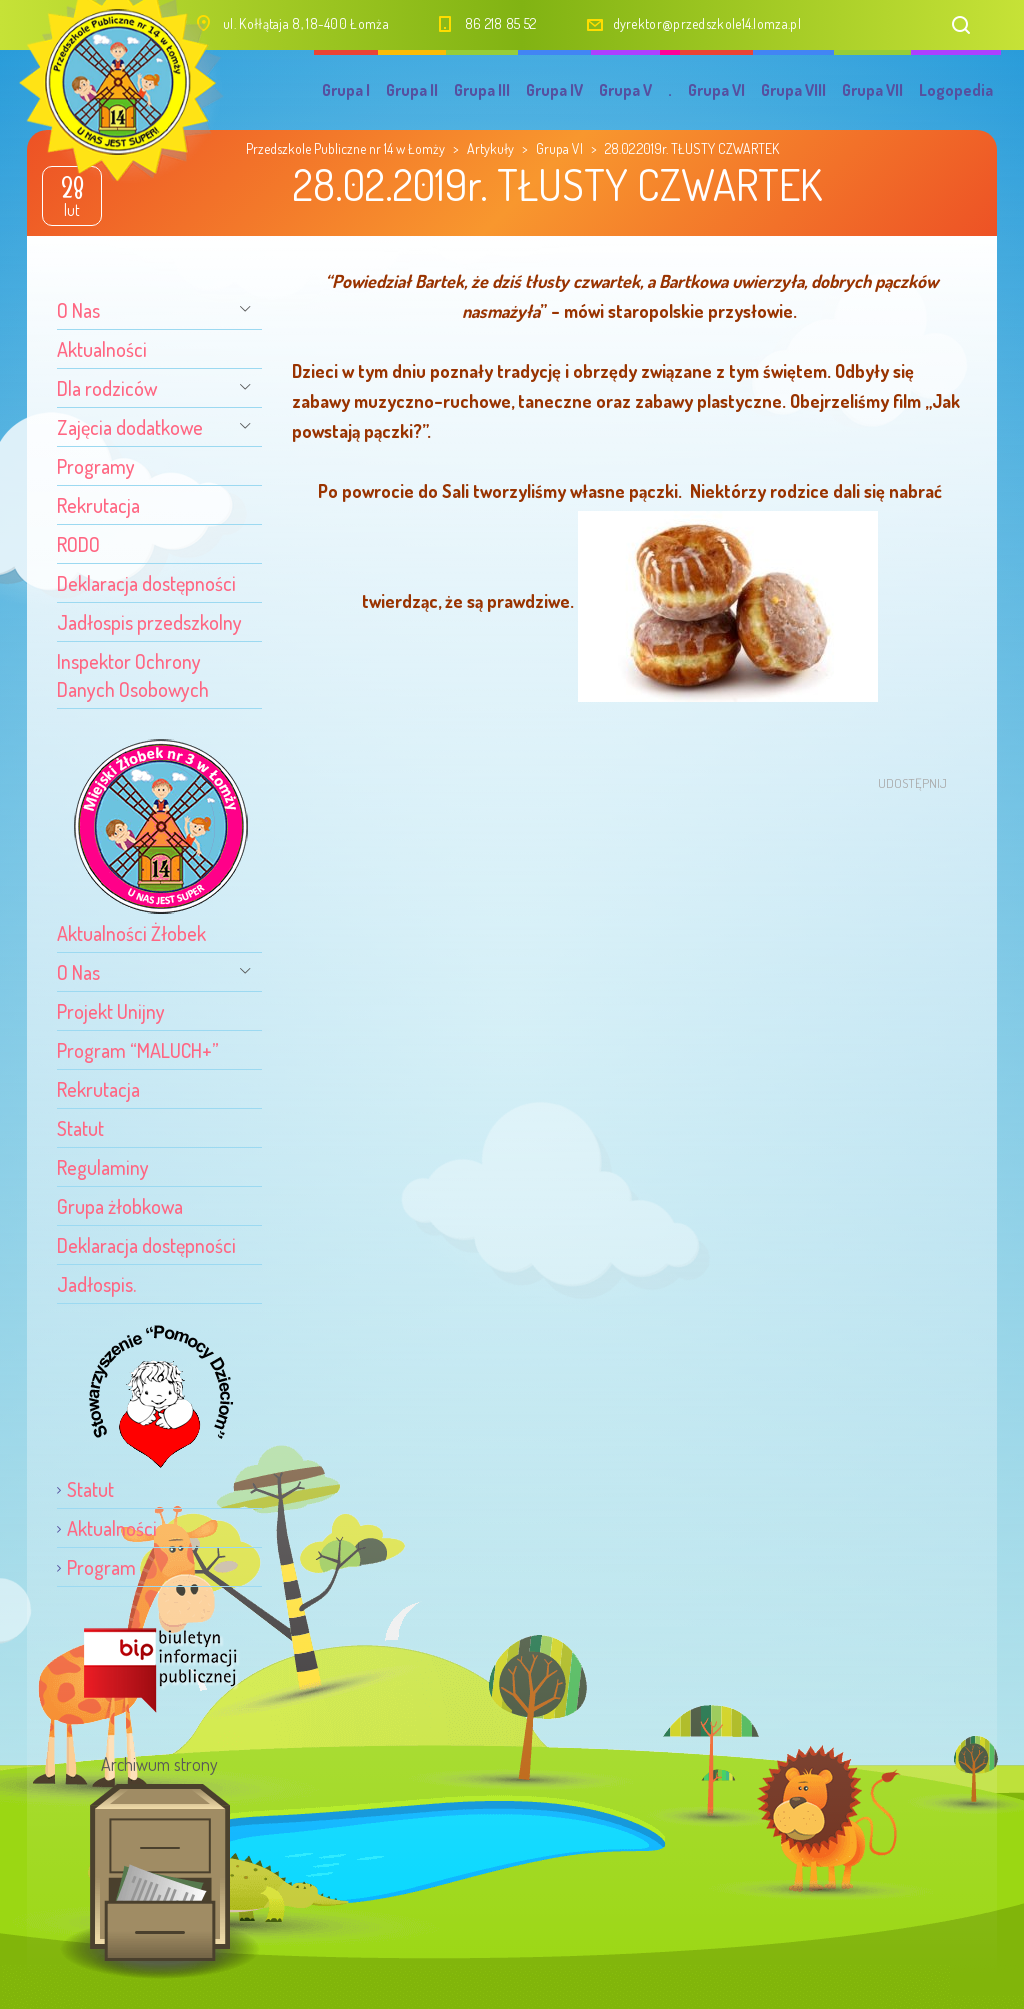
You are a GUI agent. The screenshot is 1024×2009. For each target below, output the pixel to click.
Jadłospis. (96, 1284)
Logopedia (956, 90)
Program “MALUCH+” (138, 1050)
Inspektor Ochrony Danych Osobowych (133, 675)
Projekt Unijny (111, 1011)
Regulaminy (103, 1167)
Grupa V (625, 90)
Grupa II (412, 90)
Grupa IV (554, 90)
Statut (80, 1128)
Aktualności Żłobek (131, 933)
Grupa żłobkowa (120, 1206)
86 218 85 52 (501, 23)
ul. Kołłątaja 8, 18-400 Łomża (306, 23)
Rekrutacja (98, 505)
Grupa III (482, 90)
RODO (78, 544)
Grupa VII (872, 90)
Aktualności (102, 349)
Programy (96, 466)
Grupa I (346, 90)
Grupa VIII (793, 90)
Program (101, 1567)
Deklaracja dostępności (146, 583)
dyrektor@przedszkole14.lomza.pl (707, 23)
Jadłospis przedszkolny (149, 622)
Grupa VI (716, 90)
